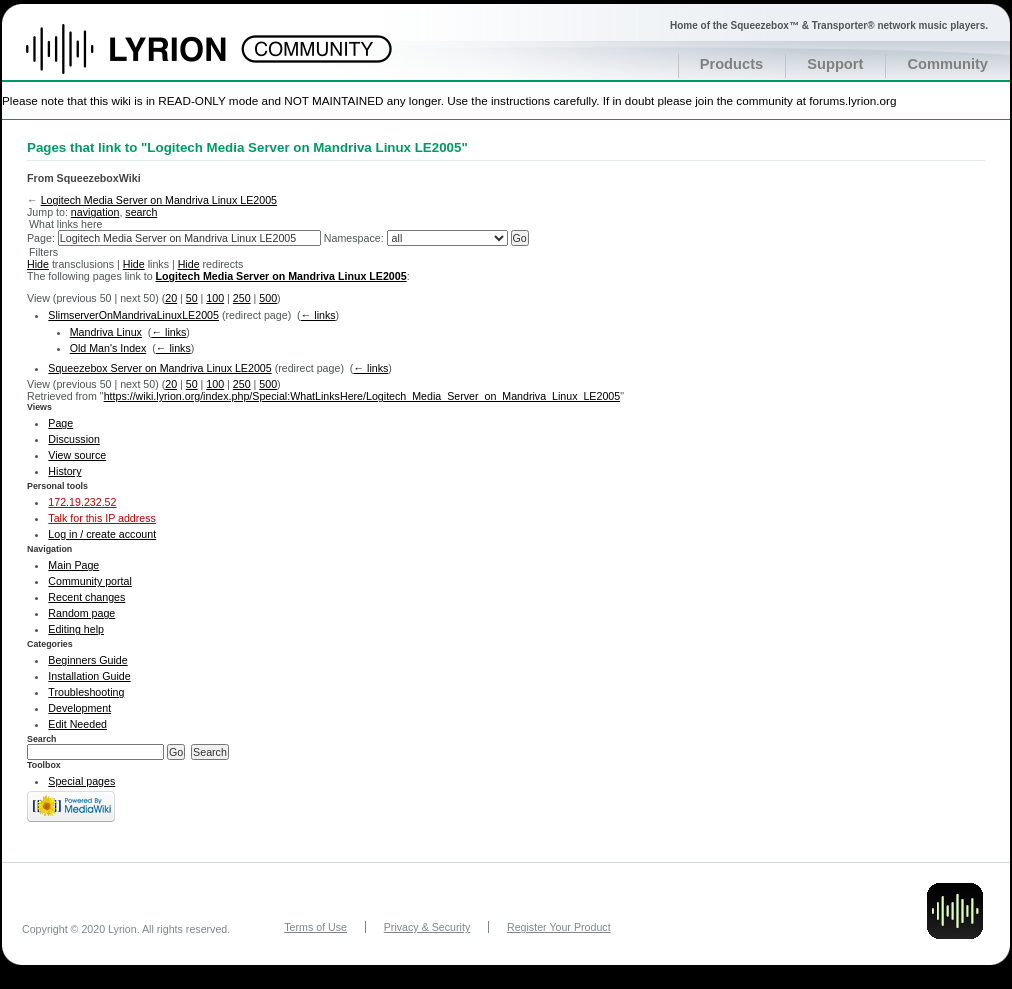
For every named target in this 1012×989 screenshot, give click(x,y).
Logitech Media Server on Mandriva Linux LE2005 (159, 200)
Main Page (73, 565)
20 (171, 298)
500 (268, 298)
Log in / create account (102, 534)
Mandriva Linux (106, 332)
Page (60, 423)
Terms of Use (315, 927)
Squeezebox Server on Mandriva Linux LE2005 (159, 368)
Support (835, 64)
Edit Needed (77, 724)
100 (215, 298)
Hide (38, 264)
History (64, 471)
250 (242, 298)
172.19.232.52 (82, 502)
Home (147, 59)
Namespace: (354, 238)
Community (947, 64)
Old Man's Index (108, 348)
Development (79, 708)
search (141, 212)
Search (42, 739)
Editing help (76, 629)
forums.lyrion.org (852, 100)
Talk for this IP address (102, 518)
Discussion (74, 439)
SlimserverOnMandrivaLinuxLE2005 (133, 315)
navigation (95, 212)
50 (192, 298)
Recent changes (86, 597)
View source (77, 455)
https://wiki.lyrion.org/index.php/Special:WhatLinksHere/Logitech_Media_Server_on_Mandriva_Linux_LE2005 (362, 396)
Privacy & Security (427, 927)
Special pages (81, 781)
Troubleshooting (86, 692)
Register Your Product (559, 927)
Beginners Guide (87, 660)
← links (318, 315)
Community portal (90, 581)
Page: (41, 238)
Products (732, 64)
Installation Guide (89, 676)
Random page (81, 613)
